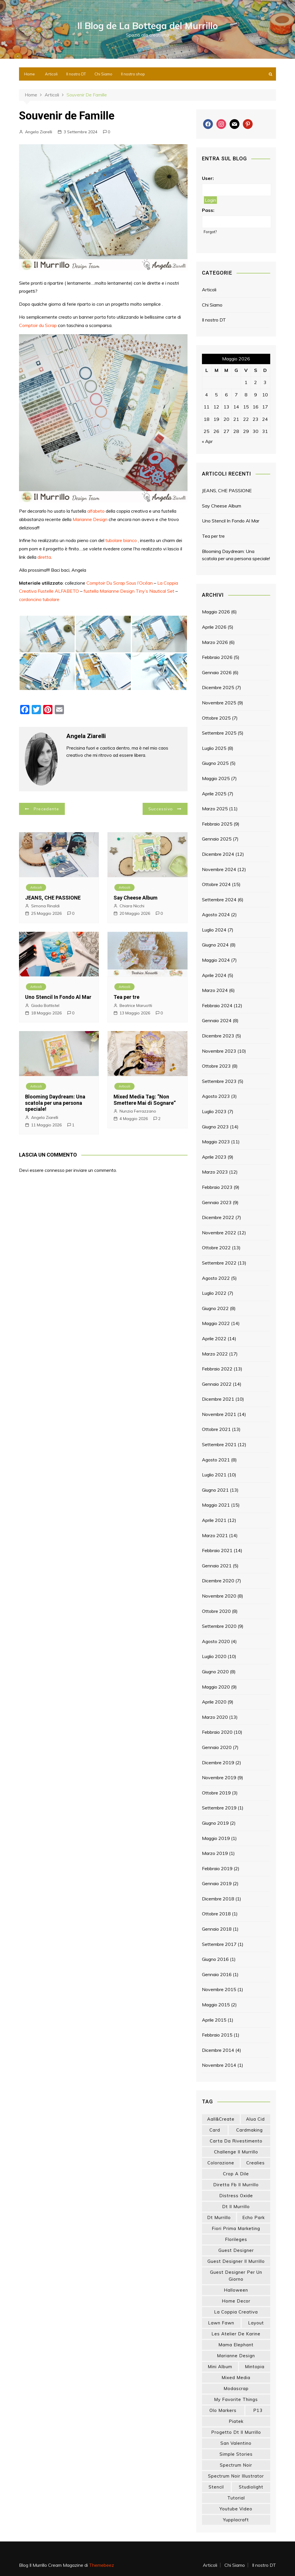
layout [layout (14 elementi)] (256, 2323)
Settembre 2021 (219, 1444)
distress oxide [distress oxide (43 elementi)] (236, 2195)
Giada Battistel (45, 1005)
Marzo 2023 (215, 1172)
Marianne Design (90, 519)
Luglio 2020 (214, 1656)
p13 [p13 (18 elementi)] (257, 2410)
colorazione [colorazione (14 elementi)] (220, 2163)
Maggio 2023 (216, 1142)
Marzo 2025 (215, 808)
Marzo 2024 (215, 990)
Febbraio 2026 (217, 657)
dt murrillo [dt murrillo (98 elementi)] (219, 2217)
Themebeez (101, 2565)
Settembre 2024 (219, 899)
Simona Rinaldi (45, 905)
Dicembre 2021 (218, 1399)
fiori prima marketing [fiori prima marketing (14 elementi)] (236, 2228)
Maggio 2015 (216, 2004)
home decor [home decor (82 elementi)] (236, 2301)
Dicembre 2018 (218, 1899)
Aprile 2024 (214, 975)
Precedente (46, 808)
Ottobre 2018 (216, 1914)
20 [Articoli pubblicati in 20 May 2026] (226, 419)
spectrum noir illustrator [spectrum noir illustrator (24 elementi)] (236, 2476)
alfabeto (96, 511)
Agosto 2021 (216, 1460)
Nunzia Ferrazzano (138, 1111)
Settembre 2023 (219, 1081)
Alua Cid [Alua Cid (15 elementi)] (255, 2119)
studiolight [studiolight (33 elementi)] (251, 2487)
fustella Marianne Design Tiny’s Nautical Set (129, 591)
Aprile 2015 (214, 2020)
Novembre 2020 (219, 1596)
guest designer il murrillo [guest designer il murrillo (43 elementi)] (236, 2261)
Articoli (51, 74)
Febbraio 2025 (217, 824)
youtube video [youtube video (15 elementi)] (236, 2509)
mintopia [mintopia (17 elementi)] (254, 2366)
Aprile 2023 (214, 1157)
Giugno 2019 (215, 1823)
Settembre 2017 (219, 1944)
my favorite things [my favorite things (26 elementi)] (236, 2399)
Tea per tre (126, 997)
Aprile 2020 (214, 1702)
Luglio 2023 (214, 1111)
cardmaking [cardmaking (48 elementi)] (249, 2130)
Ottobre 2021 (216, 1429)
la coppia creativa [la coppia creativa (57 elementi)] (236, 2312)
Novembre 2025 (219, 703)
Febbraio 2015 (217, 2035)
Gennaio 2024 (217, 1020)
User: (208, 178)
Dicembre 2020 (218, 1580)
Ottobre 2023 (216, 1066)
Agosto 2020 (216, 1641)
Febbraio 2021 (217, 1550)
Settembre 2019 (219, 1808)
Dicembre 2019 (218, 1762)
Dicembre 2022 (218, 1217)
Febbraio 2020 (217, 1732)
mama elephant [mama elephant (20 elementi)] (236, 2344)
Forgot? (210, 231)
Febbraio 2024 (217, 1005)
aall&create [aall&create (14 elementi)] (221, 2119)
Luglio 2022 (214, 1293)
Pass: (208, 210)
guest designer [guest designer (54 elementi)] (236, 2250)
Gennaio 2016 (217, 1974)
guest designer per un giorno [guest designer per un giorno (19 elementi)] (236, 2275)
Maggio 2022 (216, 1323)
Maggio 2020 (216, 1687)
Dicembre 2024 (218, 854)
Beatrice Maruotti (136, 1005)
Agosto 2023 (216, 1096)
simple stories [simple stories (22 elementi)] (236, 2454)
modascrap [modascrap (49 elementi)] (236, 2388)
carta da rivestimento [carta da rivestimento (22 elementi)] (236, 2141)
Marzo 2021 (215, 1535)
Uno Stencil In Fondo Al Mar (58, 997)
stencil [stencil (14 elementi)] (216, 2487)
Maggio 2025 (216, 778)
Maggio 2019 (216, 1838)
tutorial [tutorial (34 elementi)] (236, 2498)
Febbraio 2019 (217, 1868)
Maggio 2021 (216, 1505)
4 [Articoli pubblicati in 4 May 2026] (206, 395)
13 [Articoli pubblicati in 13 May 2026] (226, 407)
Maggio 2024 (216, 960)
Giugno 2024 (215, 945)
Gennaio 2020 (217, 1747)
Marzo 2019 (215, 1853)
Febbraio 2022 (217, 1369)
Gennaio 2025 (217, 839)
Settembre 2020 (219, 1626)
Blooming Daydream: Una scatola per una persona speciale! (55, 1103)
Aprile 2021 (214, 1520)
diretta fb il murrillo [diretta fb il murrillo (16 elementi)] (236, 2184)
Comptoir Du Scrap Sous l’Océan (119, 583)
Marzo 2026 (215, 642)
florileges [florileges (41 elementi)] (236, 2239)
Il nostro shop (133, 74)
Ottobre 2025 (216, 718)
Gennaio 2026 (217, 672)
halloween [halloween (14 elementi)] (236, 2290)
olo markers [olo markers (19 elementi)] (223, 2410)
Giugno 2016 (215, 1959)
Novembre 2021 (219, 1414)
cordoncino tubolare (39, 599)
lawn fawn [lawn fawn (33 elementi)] (221, 2323)
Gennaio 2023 (217, 1202)
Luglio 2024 (214, 930)
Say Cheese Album (136, 898)
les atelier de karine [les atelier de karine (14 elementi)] (235, 2334)
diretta (44, 557)
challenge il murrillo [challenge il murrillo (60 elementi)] (236, 2152)
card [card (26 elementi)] (214, 2130)
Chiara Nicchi (132, 905)
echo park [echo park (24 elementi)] (253, 2217)
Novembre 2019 (219, 1777)
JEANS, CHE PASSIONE (53, 898)
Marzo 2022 (215, 1354)
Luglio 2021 (214, 1475)
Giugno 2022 (215, 1308)
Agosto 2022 (216, 1278)
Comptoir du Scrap (38, 325)
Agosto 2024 (216, 914)
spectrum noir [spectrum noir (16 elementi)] (236, 2465)
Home (29, 74)
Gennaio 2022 (217, 1384)
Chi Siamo (103, 74)
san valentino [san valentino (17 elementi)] (235, 2443)
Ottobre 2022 (216, 1247)
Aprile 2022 (214, 1338)
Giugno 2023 (215, 1127)
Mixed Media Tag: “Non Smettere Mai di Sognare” (145, 1100)
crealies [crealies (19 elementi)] (255, 2163)
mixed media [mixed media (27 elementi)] (236, 2377)
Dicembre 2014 (218, 2050)
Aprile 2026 (214, 627)
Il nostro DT (76, 74)
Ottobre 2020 (216, 1611)
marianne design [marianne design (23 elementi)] (236, 2355)
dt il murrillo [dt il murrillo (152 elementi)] (236, 2206)
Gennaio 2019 (217, 1883)
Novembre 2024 (219, 869)
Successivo (160, 808)
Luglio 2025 (214, 748)
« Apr (207, 441)
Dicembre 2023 (218, 1036)
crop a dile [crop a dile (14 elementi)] (236, 2173)
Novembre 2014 (219, 2065)
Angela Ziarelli (38, 131)
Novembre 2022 (219, 1232)
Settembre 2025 (219, 733)
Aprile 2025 (214, 793)
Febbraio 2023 (217, 1187)
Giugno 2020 (215, 1671)
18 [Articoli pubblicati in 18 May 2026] (206, 419)
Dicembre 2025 (218, 687)
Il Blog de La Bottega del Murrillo (147, 25)
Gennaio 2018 (217, 1929)
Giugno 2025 (215, 763)
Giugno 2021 (215, 1490)
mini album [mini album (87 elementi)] (220, 2366)
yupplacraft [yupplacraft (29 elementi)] (236, 2519)
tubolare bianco (121, 540)
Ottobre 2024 (216, 884)
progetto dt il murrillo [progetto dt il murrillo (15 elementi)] (236, 2432)
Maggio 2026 (216, 612)
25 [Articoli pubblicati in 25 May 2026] (206, 431)
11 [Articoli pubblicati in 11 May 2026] (206, 407)
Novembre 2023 (219, 1051)
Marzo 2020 (215, 1717)
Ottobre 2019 (216, 1793)
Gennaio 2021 (217, 1566)
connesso (55, 1170)
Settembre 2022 (219, 1263)
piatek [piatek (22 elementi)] (236, 2421)
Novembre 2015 (219, 1989)
